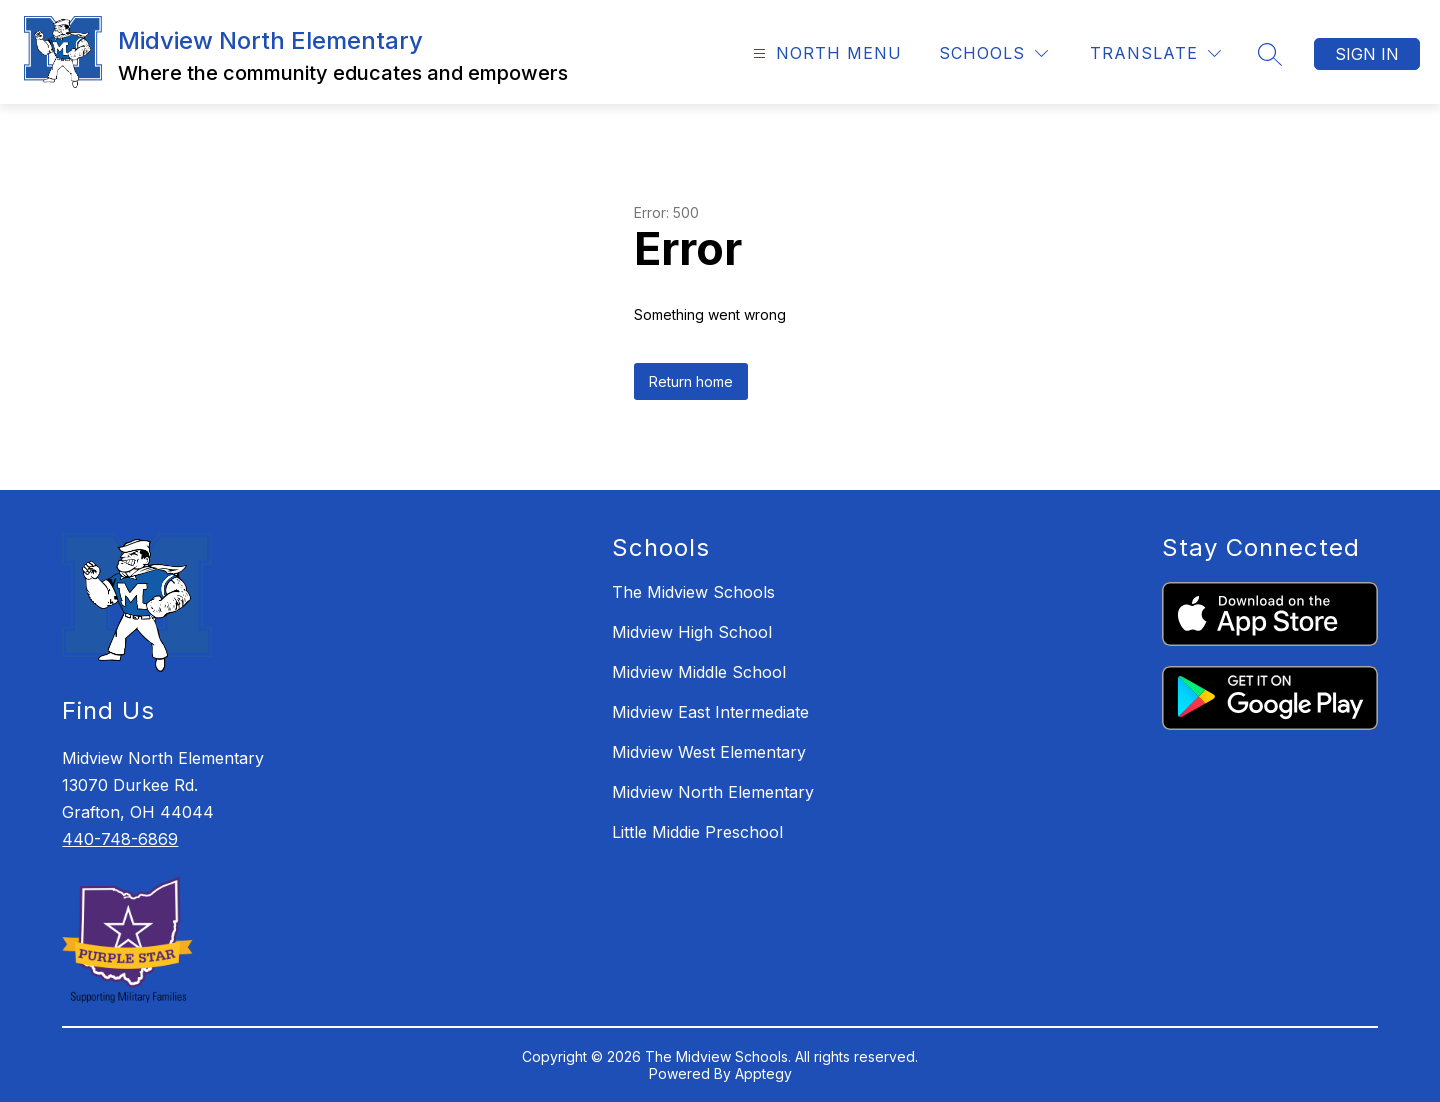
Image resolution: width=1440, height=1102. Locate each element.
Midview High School (692, 632)
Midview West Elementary (709, 752)
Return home (691, 381)
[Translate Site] (1155, 53)
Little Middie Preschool (697, 832)
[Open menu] (825, 53)
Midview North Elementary (713, 792)
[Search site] (1270, 54)
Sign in (1367, 54)
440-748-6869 (120, 839)
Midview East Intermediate (710, 712)
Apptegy (763, 1073)
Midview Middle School (699, 672)
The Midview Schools (693, 592)
